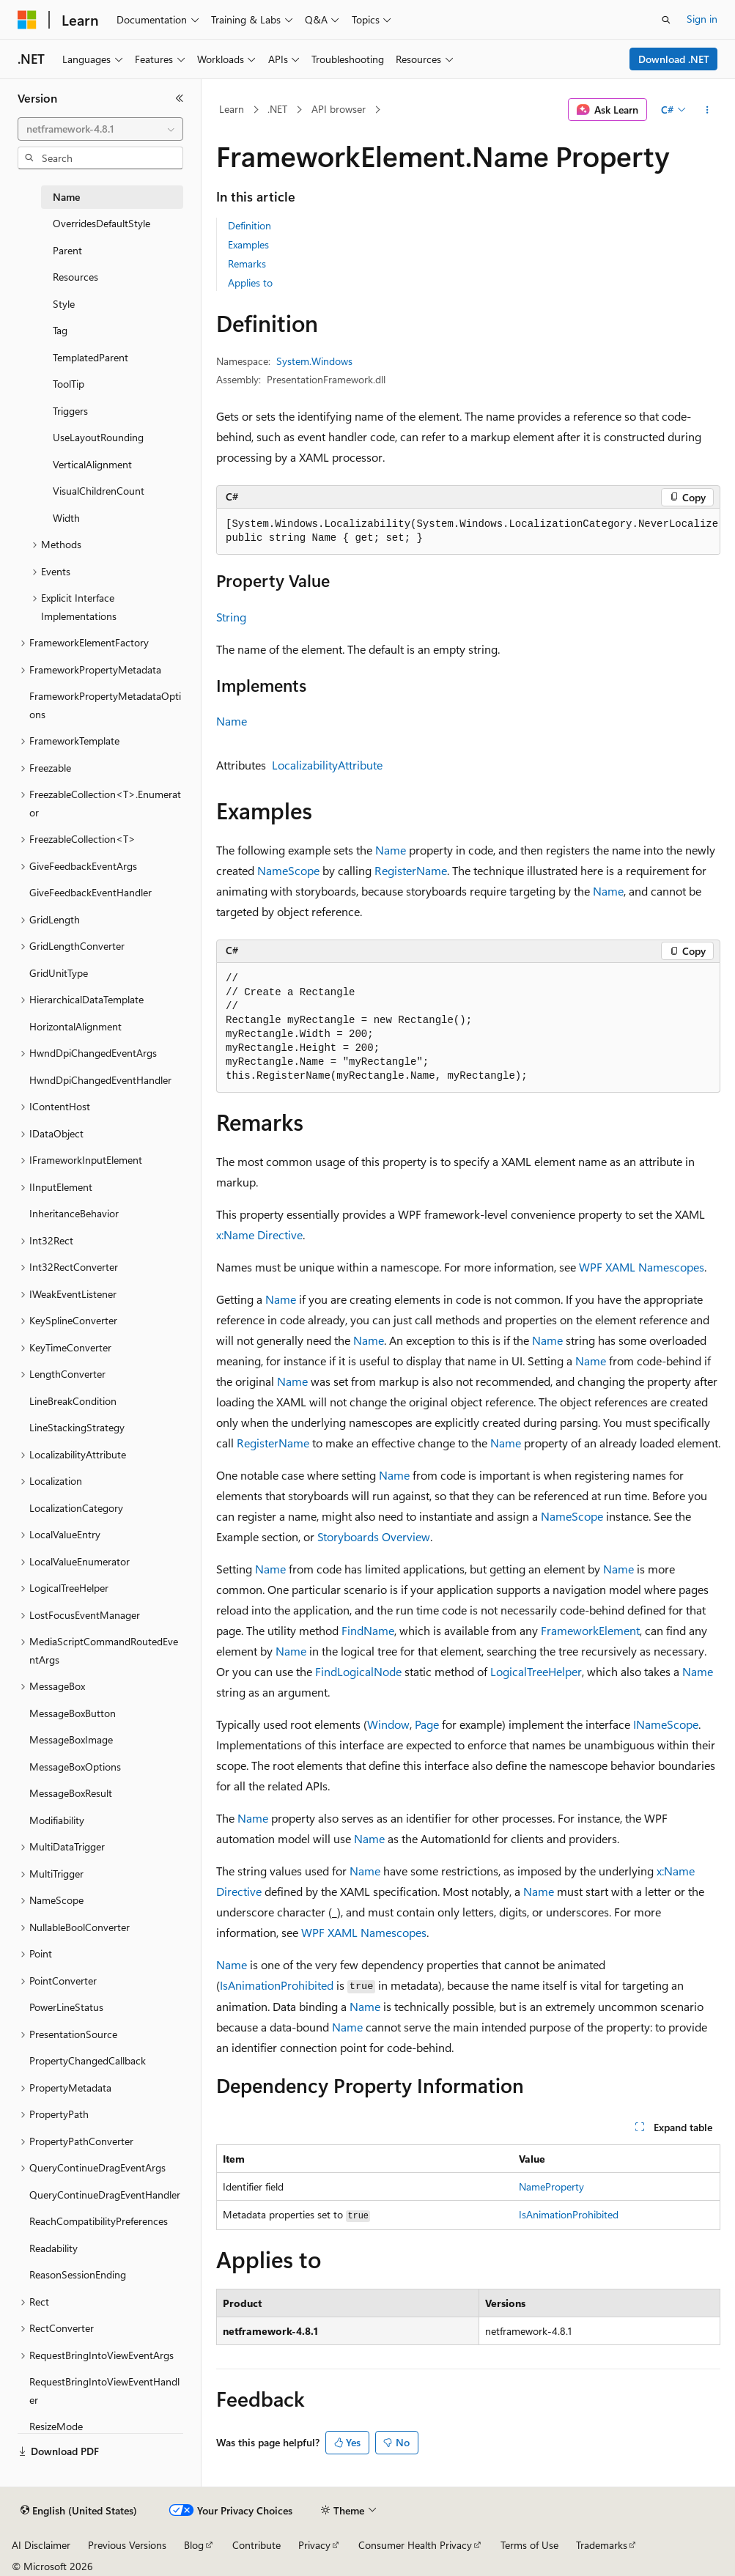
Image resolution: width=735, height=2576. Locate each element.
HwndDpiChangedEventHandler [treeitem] (100, 1080)
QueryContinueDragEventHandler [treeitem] (104, 2195)
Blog (194, 2545)
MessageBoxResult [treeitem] (70, 1793)
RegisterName (410, 870)
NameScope (288, 870)
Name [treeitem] (66, 197)
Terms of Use (529, 2545)
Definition (249, 225)
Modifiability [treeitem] (56, 1820)
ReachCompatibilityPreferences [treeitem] (98, 2221)
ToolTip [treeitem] (68, 384)
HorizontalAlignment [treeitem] (75, 1026)
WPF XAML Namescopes (641, 1266)
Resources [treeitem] (75, 277)
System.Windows (314, 361)
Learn (231, 109)
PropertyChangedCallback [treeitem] (87, 2060)
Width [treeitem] (66, 518)
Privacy (314, 2545)
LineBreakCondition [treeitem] (73, 1401)
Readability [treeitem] (53, 2248)
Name (231, 720)
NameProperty (551, 2186)
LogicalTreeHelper (536, 1671)
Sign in (702, 19)
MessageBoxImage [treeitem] (71, 1739)
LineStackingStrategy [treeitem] (77, 1427)
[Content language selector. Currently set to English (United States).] (79, 2511)
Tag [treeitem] (60, 330)
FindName (367, 1630)
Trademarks (601, 2545)
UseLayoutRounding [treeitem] (98, 437)
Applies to (250, 282)
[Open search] (666, 20)
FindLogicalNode (358, 1671)
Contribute (256, 2545)
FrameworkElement (590, 1630)
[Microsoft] (27, 19)
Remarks (247, 263)
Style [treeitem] (64, 304)
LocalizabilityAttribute (327, 764)
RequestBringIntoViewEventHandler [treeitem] (104, 2390)
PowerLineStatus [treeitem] (66, 2007)
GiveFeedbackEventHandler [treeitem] (90, 892)
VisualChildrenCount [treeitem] (98, 491)
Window (388, 1724)
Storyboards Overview (373, 1536)
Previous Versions (127, 2545)
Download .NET (673, 59)
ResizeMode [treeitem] (56, 2426)
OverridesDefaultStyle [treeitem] (101, 223)
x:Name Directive (259, 1234)
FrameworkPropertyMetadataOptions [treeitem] (105, 705)
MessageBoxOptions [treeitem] (75, 1767)
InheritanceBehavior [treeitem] (74, 1213)
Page (427, 1724)
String (231, 616)
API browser (338, 109)
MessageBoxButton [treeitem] (72, 1713)
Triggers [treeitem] (70, 411)
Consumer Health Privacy (415, 2545)
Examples (248, 244)
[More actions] (707, 110)
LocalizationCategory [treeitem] (76, 1508)
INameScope (665, 1724)
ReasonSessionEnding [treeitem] (77, 2274)
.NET (277, 109)
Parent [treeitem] (67, 250)
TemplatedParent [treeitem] (90, 357)
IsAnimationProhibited (276, 1985)
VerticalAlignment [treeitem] (92, 464)
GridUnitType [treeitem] (58, 973)
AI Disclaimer (41, 2545)
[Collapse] (179, 98)
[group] (468, 532)
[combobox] (100, 129)
